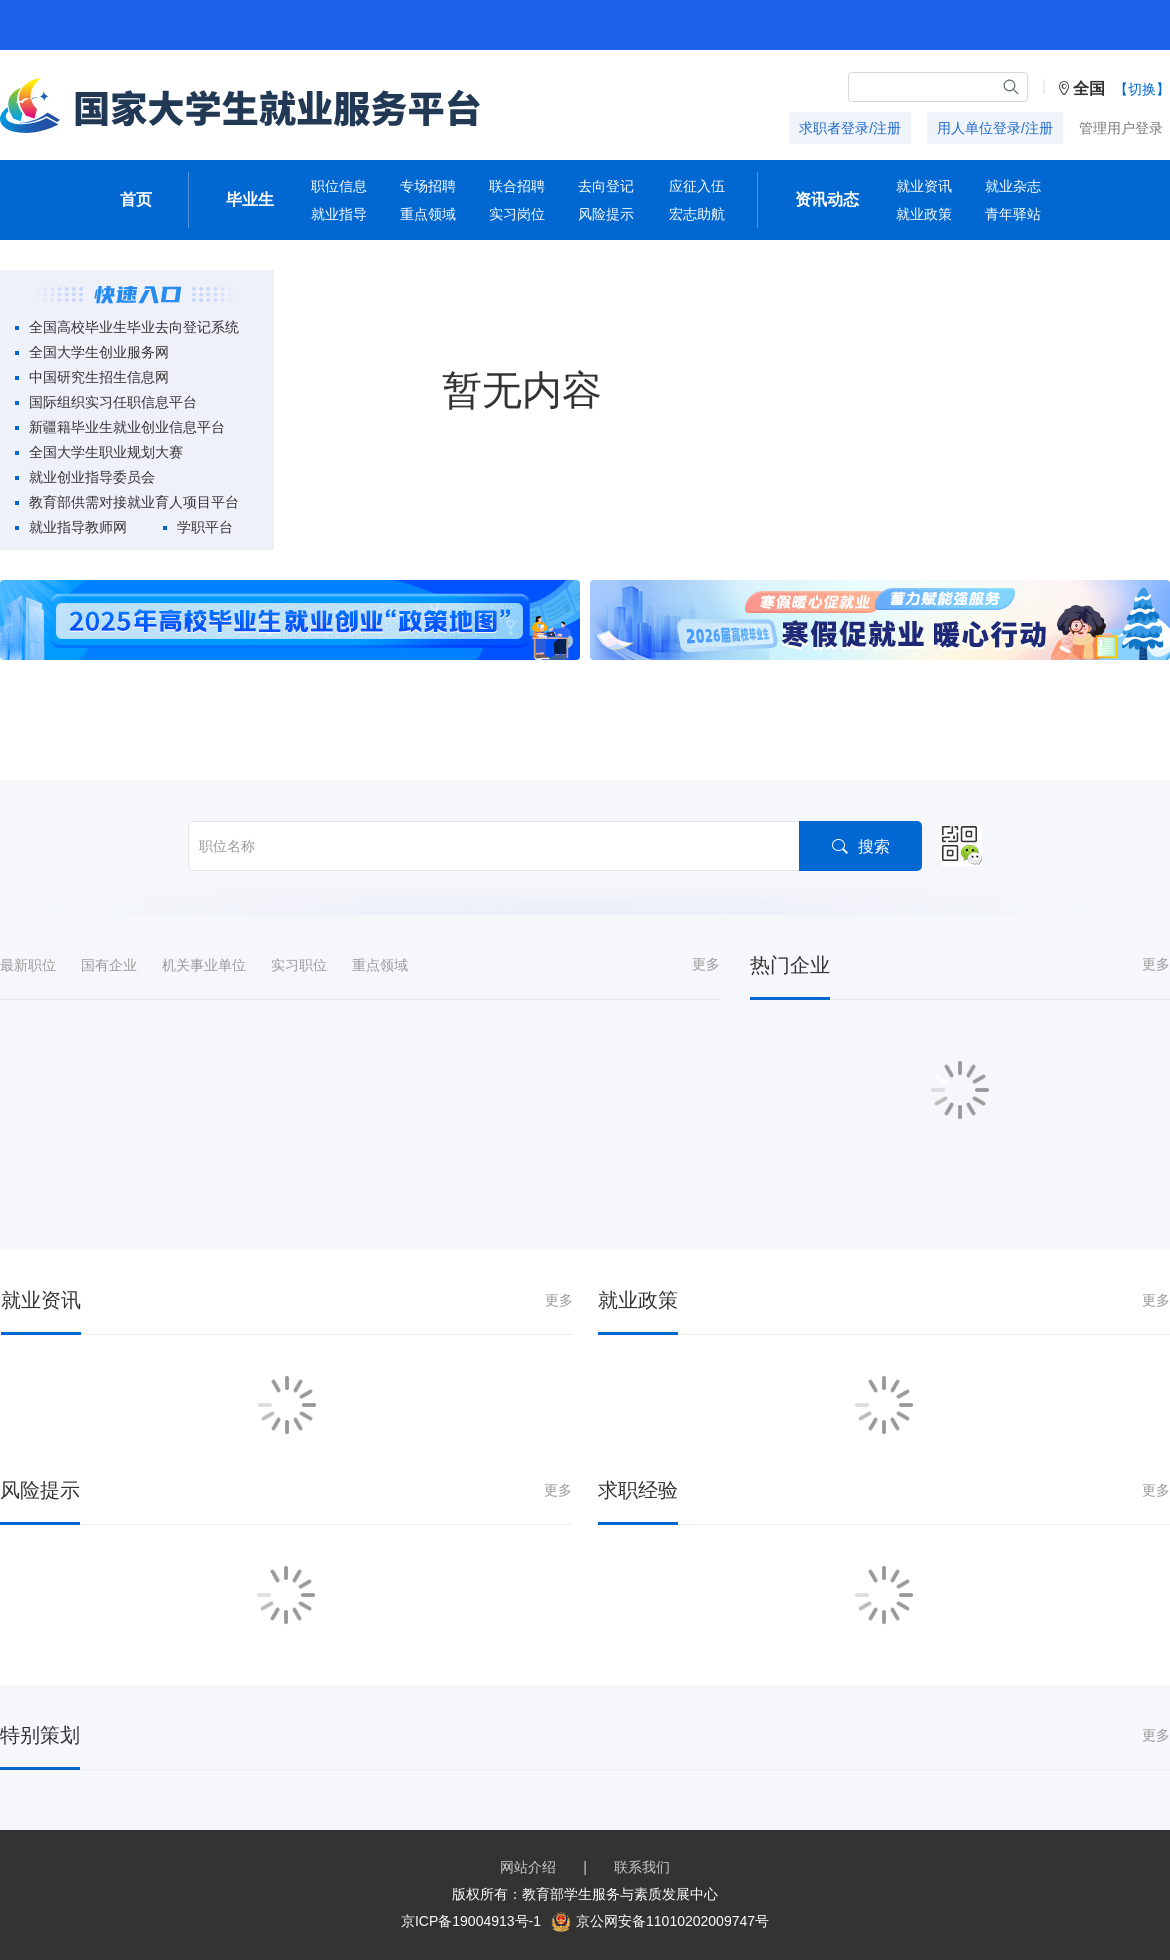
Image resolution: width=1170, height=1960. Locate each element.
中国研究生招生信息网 (99, 377)
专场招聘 (428, 186)
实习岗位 (517, 214)
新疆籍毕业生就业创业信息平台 (127, 427)
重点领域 (428, 214)
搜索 (860, 845)
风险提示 (606, 214)
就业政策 (924, 214)
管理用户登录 (1121, 128)
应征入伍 (697, 186)
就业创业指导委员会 (92, 477)
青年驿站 (1013, 214)
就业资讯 (924, 186)
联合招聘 (517, 186)
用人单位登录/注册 (995, 128)
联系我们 (642, 1867)
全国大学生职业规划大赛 (106, 452)
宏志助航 (697, 214)
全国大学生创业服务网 (99, 352)
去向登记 (606, 186)
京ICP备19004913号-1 (471, 1921)
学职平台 (205, 527)
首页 (136, 199)
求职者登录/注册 (850, 128)
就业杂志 (1013, 186)
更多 (706, 964)
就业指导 (339, 214)
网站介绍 (528, 1867)
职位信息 (339, 186)
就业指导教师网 (78, 527)
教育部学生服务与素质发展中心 (620, 1894)
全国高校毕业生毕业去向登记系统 (134, 327)
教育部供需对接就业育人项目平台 (134, 502)
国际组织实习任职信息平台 (113, 402)
